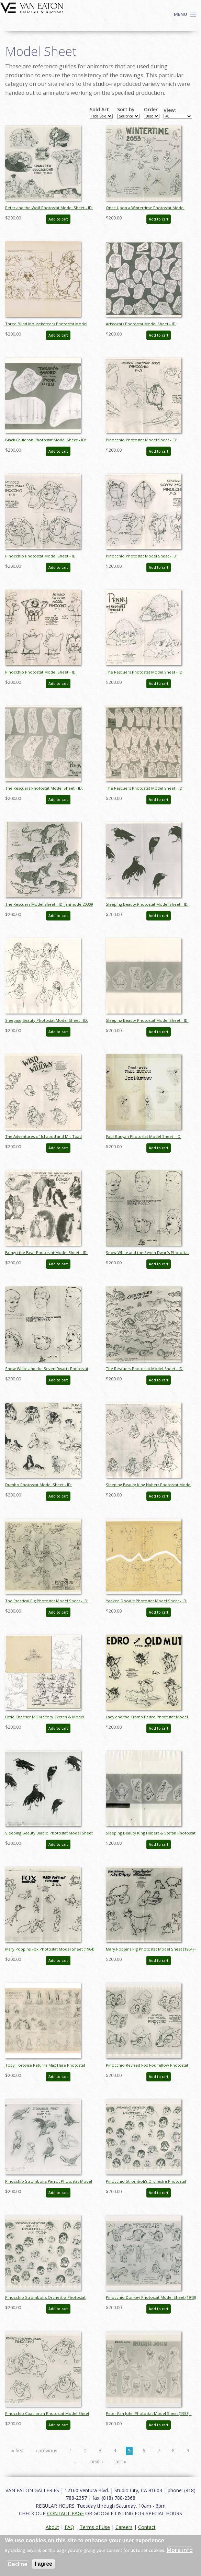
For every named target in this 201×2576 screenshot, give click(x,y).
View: (170, 110)
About (52, 2527)
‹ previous (46, 2450)
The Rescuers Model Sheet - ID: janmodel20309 (49, 904)
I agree (44, 2564)
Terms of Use (95, 2527)
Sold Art (99, 109)
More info (180, 2550)
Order (151, 109)
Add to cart (58, 219)
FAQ (69, 2527)
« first (18, 2450)
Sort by (126, 109)
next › (96, 2461)
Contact (147, 2527)
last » (120, 2461)
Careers (124, 2527)
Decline (17, 2564)
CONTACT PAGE (65, 2513)
